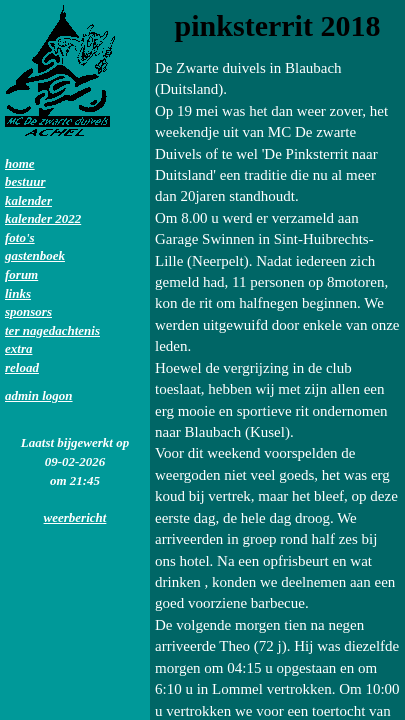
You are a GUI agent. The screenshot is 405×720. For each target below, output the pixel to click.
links (18, 293)
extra (18, 348)
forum (21, 274)
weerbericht (75, 517)
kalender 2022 (43, 218)
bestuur (25, 181)
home (20, 163)
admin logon (39, 395)
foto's (20, 237)
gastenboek (35, 255)
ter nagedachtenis (52, 330)
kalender (28, 200)
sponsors (28, 311)
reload (22, 367)
